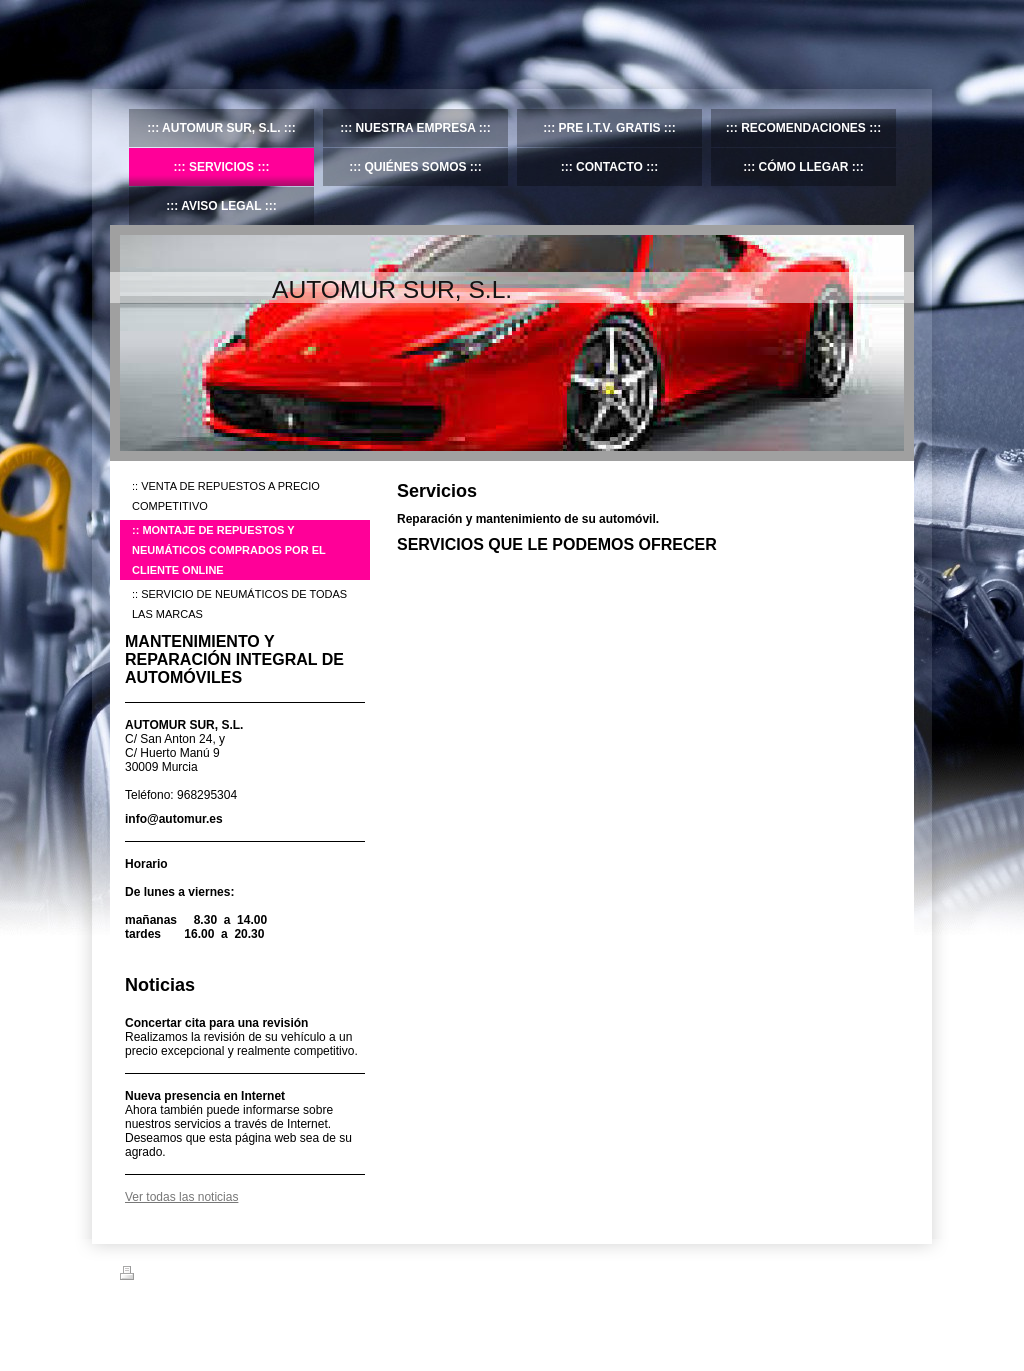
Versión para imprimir (184, 1276)
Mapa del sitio (288, 1276)
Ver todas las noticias (181, 1197)
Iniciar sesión (872, 1273)
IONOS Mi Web (276, 1322)
